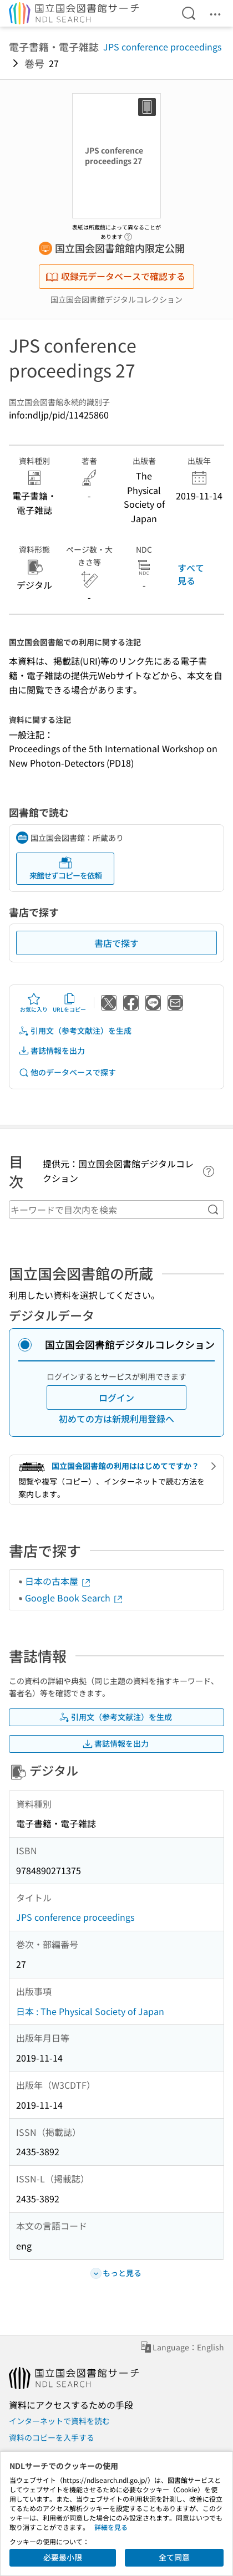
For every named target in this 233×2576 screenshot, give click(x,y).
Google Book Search (74, 1597)
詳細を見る (111, 2527)
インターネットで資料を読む (59, 2420)
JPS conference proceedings (162, 46)
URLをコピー (69, 1002)
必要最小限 (62, 2557)
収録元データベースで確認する (115, 276)
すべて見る (191, 573)
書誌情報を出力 (51, 1051)
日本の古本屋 (58, 1581)
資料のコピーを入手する (51, 2437)
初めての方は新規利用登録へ (116, 1418)
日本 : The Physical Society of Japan (90, 2011)
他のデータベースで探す (67, 1072)
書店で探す (116, 943)
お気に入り (34, 1002)
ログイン (116, 1397)
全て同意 (174, 2557)
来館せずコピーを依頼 (65, 868)
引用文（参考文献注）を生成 (74, 1031)
